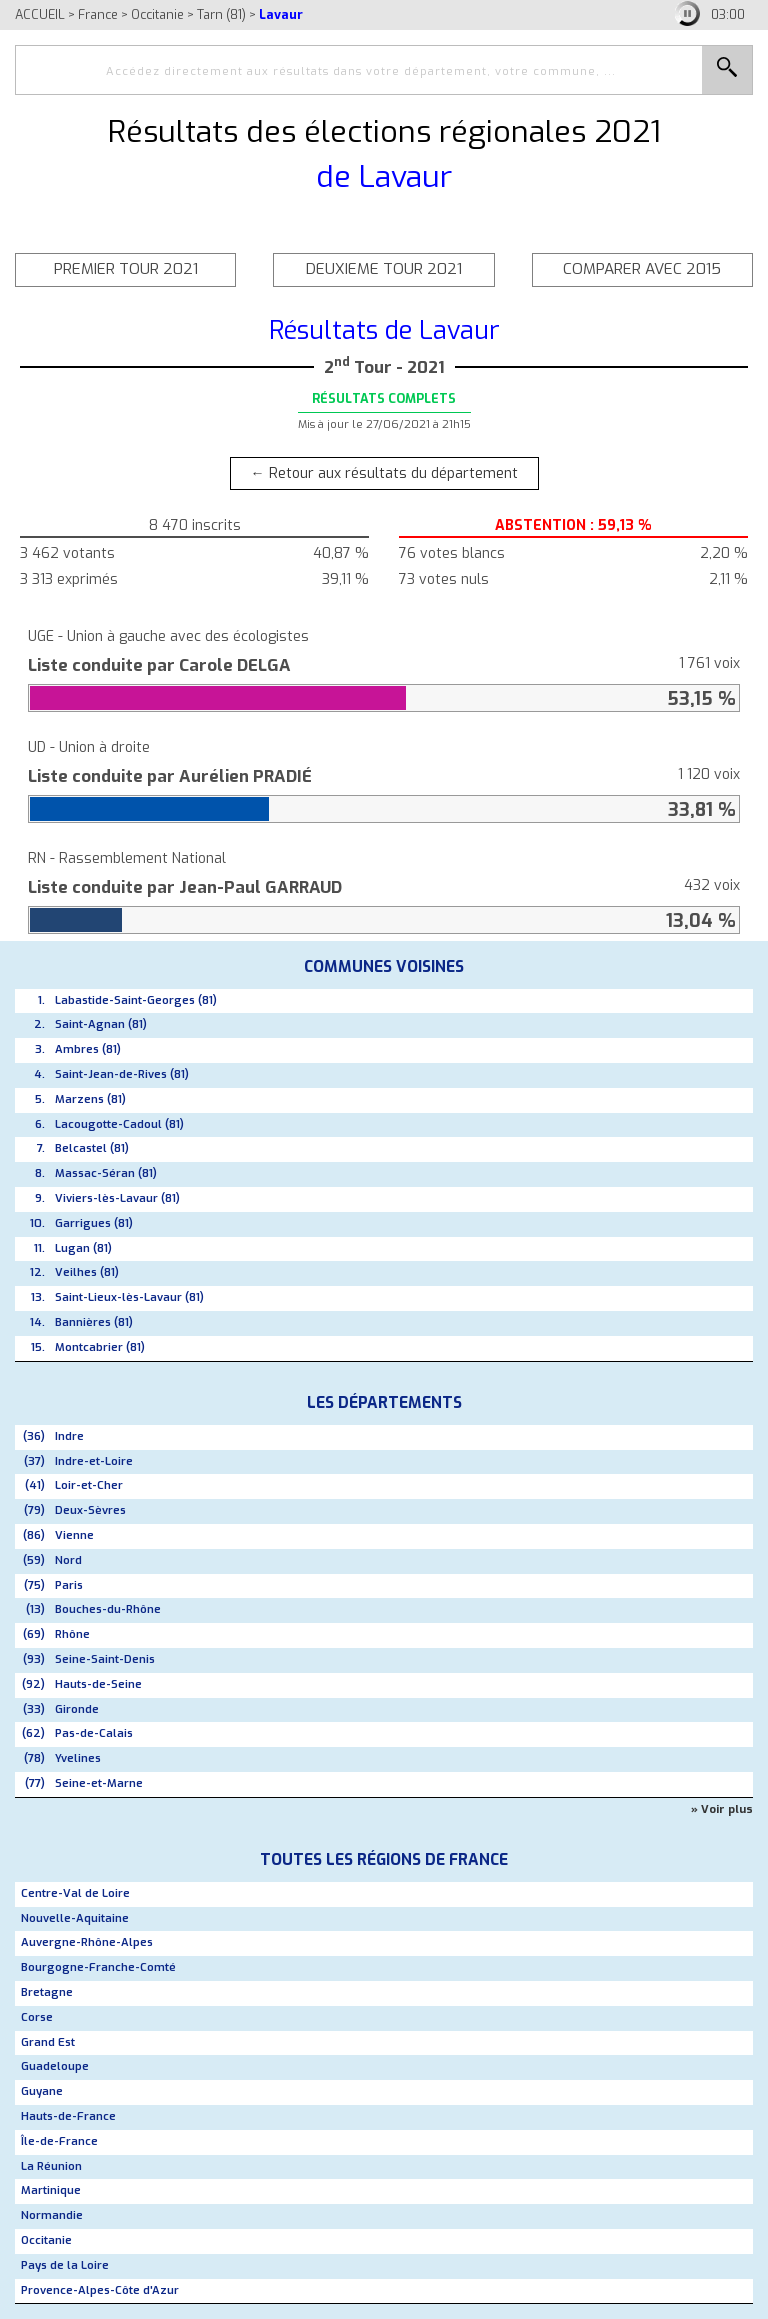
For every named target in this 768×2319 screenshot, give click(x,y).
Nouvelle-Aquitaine (75, 1918)
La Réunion (51, 2166)
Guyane (42, 2091)
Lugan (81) (83, 1248)
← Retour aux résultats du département (384, 473)
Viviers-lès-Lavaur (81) (117, 1198)
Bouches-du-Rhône (108, 1609)
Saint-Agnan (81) (101, 1024)
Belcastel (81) (92, 1148)
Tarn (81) (221, 14)
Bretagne (47, 1992)
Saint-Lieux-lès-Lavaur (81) (129, 1297)
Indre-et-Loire (94, 1461)
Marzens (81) (90, 1099)
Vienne (74, 1535)
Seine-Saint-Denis (105, 1659)
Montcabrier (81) (100, 1347)
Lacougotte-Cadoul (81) (119, 1124)
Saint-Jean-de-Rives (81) (122, 1074)
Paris (69, 1585)
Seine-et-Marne (99, 1783)
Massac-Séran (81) (106, 1173)
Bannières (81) (94, 1322)
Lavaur (281, 14)
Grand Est (48, 2042)
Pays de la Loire (65, 2265)
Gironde (77, 1709)
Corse (37, 2017)
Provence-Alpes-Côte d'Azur (100, 2290)
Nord (68, 1560)
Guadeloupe (55, 2066)
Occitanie (157, 14)
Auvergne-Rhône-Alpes (87, 1942)
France (98, 14)
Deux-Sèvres (90, 1510)
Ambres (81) (88, 1049)
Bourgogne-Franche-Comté (98, 1967)
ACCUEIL (40, 14)
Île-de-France (59, 2141)
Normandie (52, 2215)
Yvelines (78, 1758)
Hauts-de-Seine (98, 1684)
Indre (69, 1436)
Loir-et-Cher (89, 1485)
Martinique (51, 2190)
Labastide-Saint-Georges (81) (136, 1000)
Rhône (72, 1634)
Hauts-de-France (68, 2116)
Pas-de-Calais (94, 1733)
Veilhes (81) (87, 1272)
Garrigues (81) (94, 1223)
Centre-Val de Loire (75, 1893)
